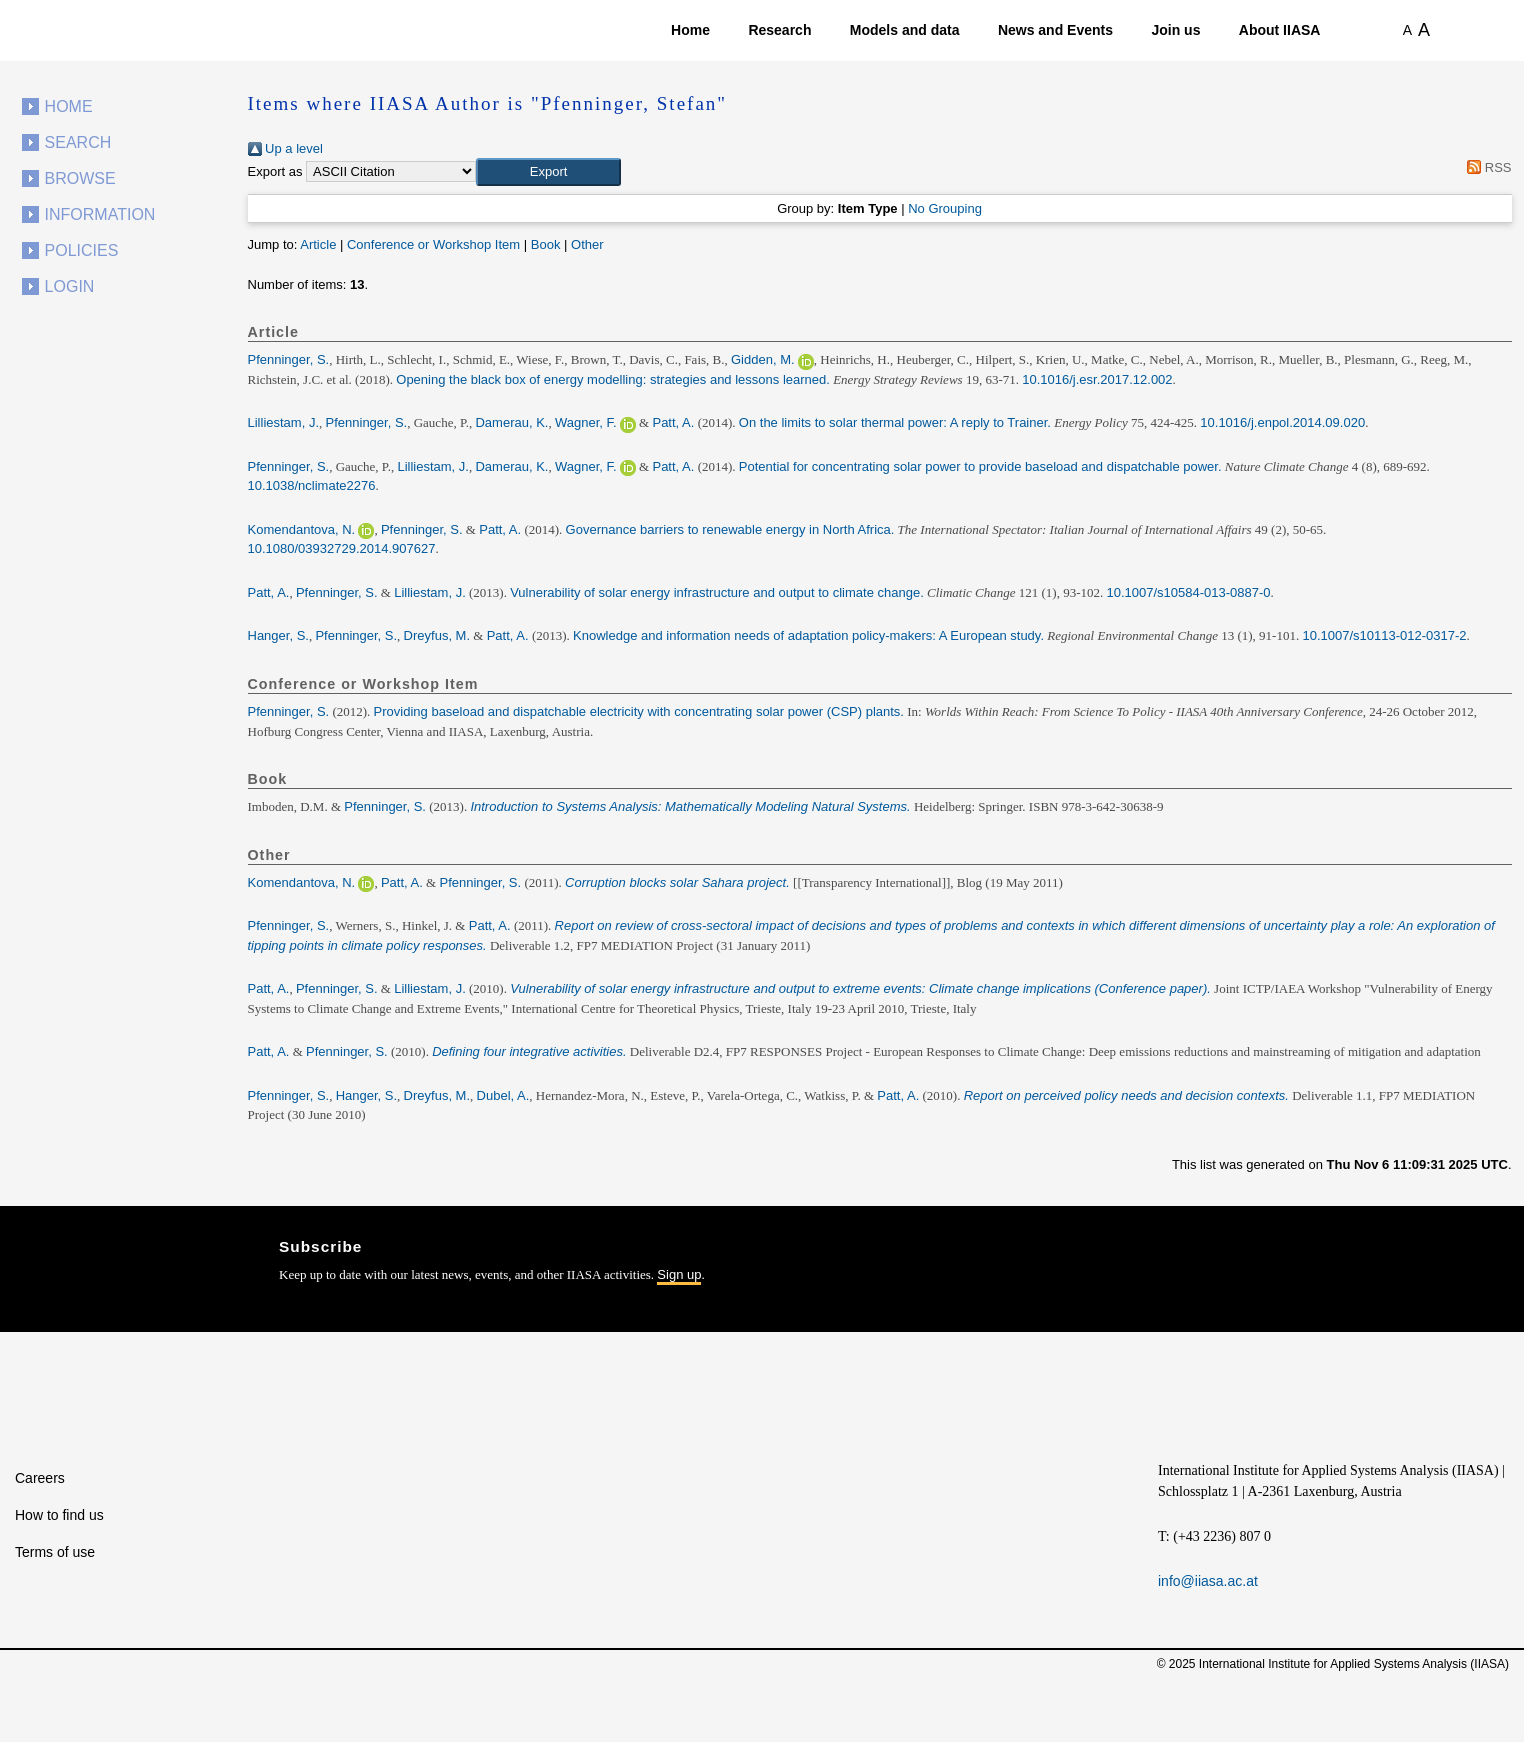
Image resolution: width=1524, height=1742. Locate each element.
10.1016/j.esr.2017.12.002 (1097, 379)
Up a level (285, 148)
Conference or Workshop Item (433, 244)
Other (587, 244)
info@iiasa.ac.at (1208, 1581)
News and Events (1055, 30)
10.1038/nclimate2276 (312, 485)
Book (546, 244)
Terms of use (55, 1552)
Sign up (679, 1274)
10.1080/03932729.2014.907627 (342, 548)
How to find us (59, 1515)
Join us (1175, 30)
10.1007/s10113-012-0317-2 (1384, 635)
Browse (80, 178)
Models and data (905, 30)
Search (78, 142)
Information (100, 214)
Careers (40, 1478)
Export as (275, 171)
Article (318, 244)
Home (690, 30)
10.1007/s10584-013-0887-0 (1188, 592)
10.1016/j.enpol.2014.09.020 (1282, 422)
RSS (1486, 167)
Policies (82, 250)
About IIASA (1280, 30)
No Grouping (945, 208)
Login (70, 286)
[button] (548, 172)
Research (779, 30)
